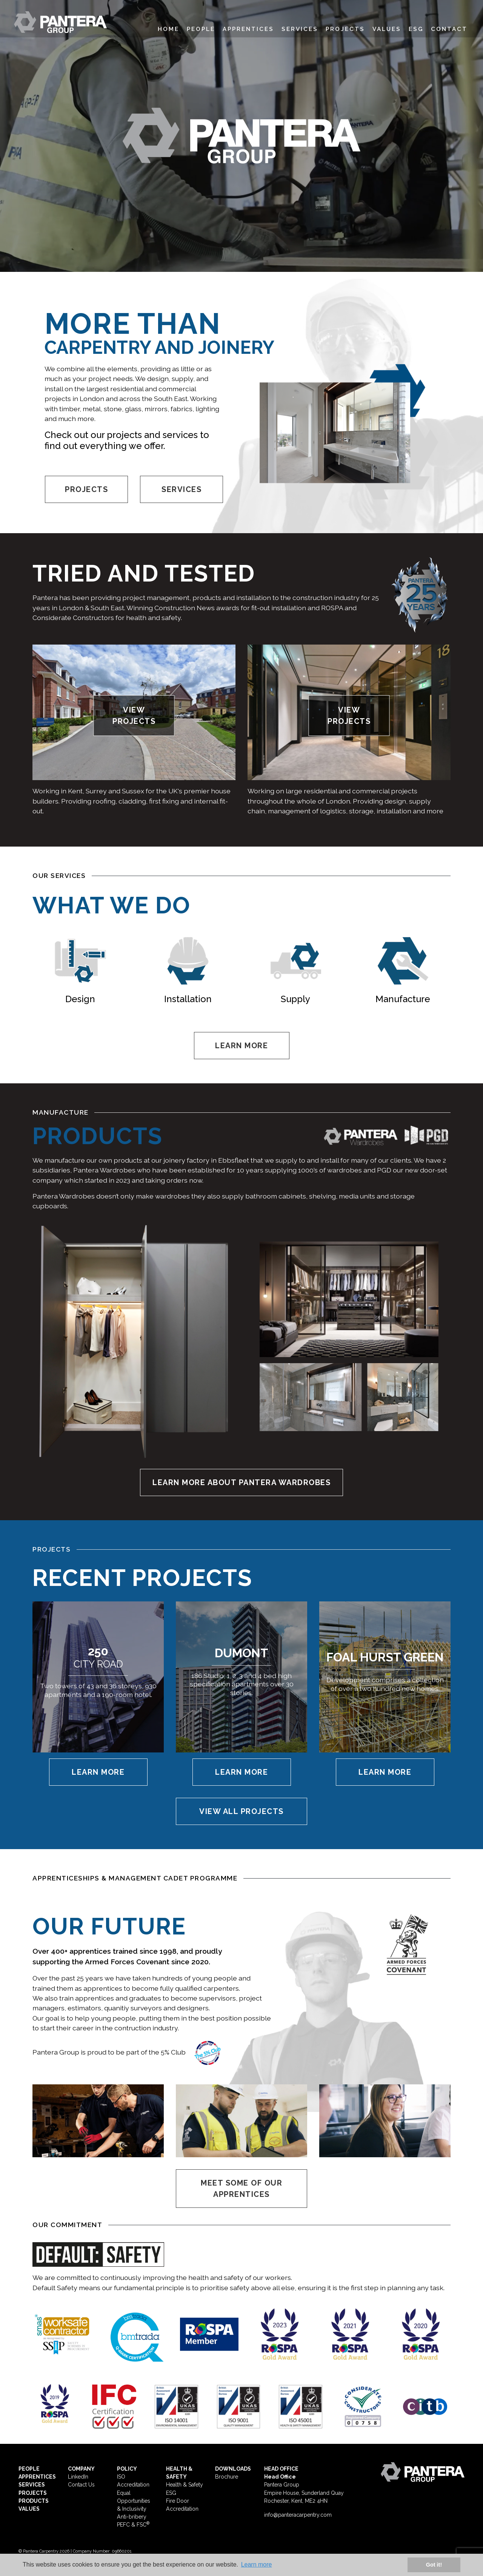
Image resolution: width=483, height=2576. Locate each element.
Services (299, 29)
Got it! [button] (434, 2565)
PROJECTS (86, 489)
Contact (449, 29)
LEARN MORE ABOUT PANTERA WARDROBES (241, 1482)
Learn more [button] (256, 2564)
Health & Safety (184, 2485)
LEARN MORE (241, 1045)
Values (386, 29)
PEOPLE (29, 2469)
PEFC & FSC (133, 2525)
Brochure (226, 2477)
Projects (345, 29)
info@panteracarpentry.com (298, 2515)
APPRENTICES (37, 2477)
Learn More (98, 1772)
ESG (416, 29)
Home (168, 29)
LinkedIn (78, 2477)
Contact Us (81, 2485)
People (201, 29)
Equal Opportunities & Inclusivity (133, 2501)
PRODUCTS (33, 2501)
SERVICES (182, 489)
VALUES (29, 2509)
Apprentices (248, 29)
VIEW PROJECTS (133, 715)
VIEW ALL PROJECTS (241, 1811)
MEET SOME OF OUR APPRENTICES (241, 2188)
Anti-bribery (131, 2517)
